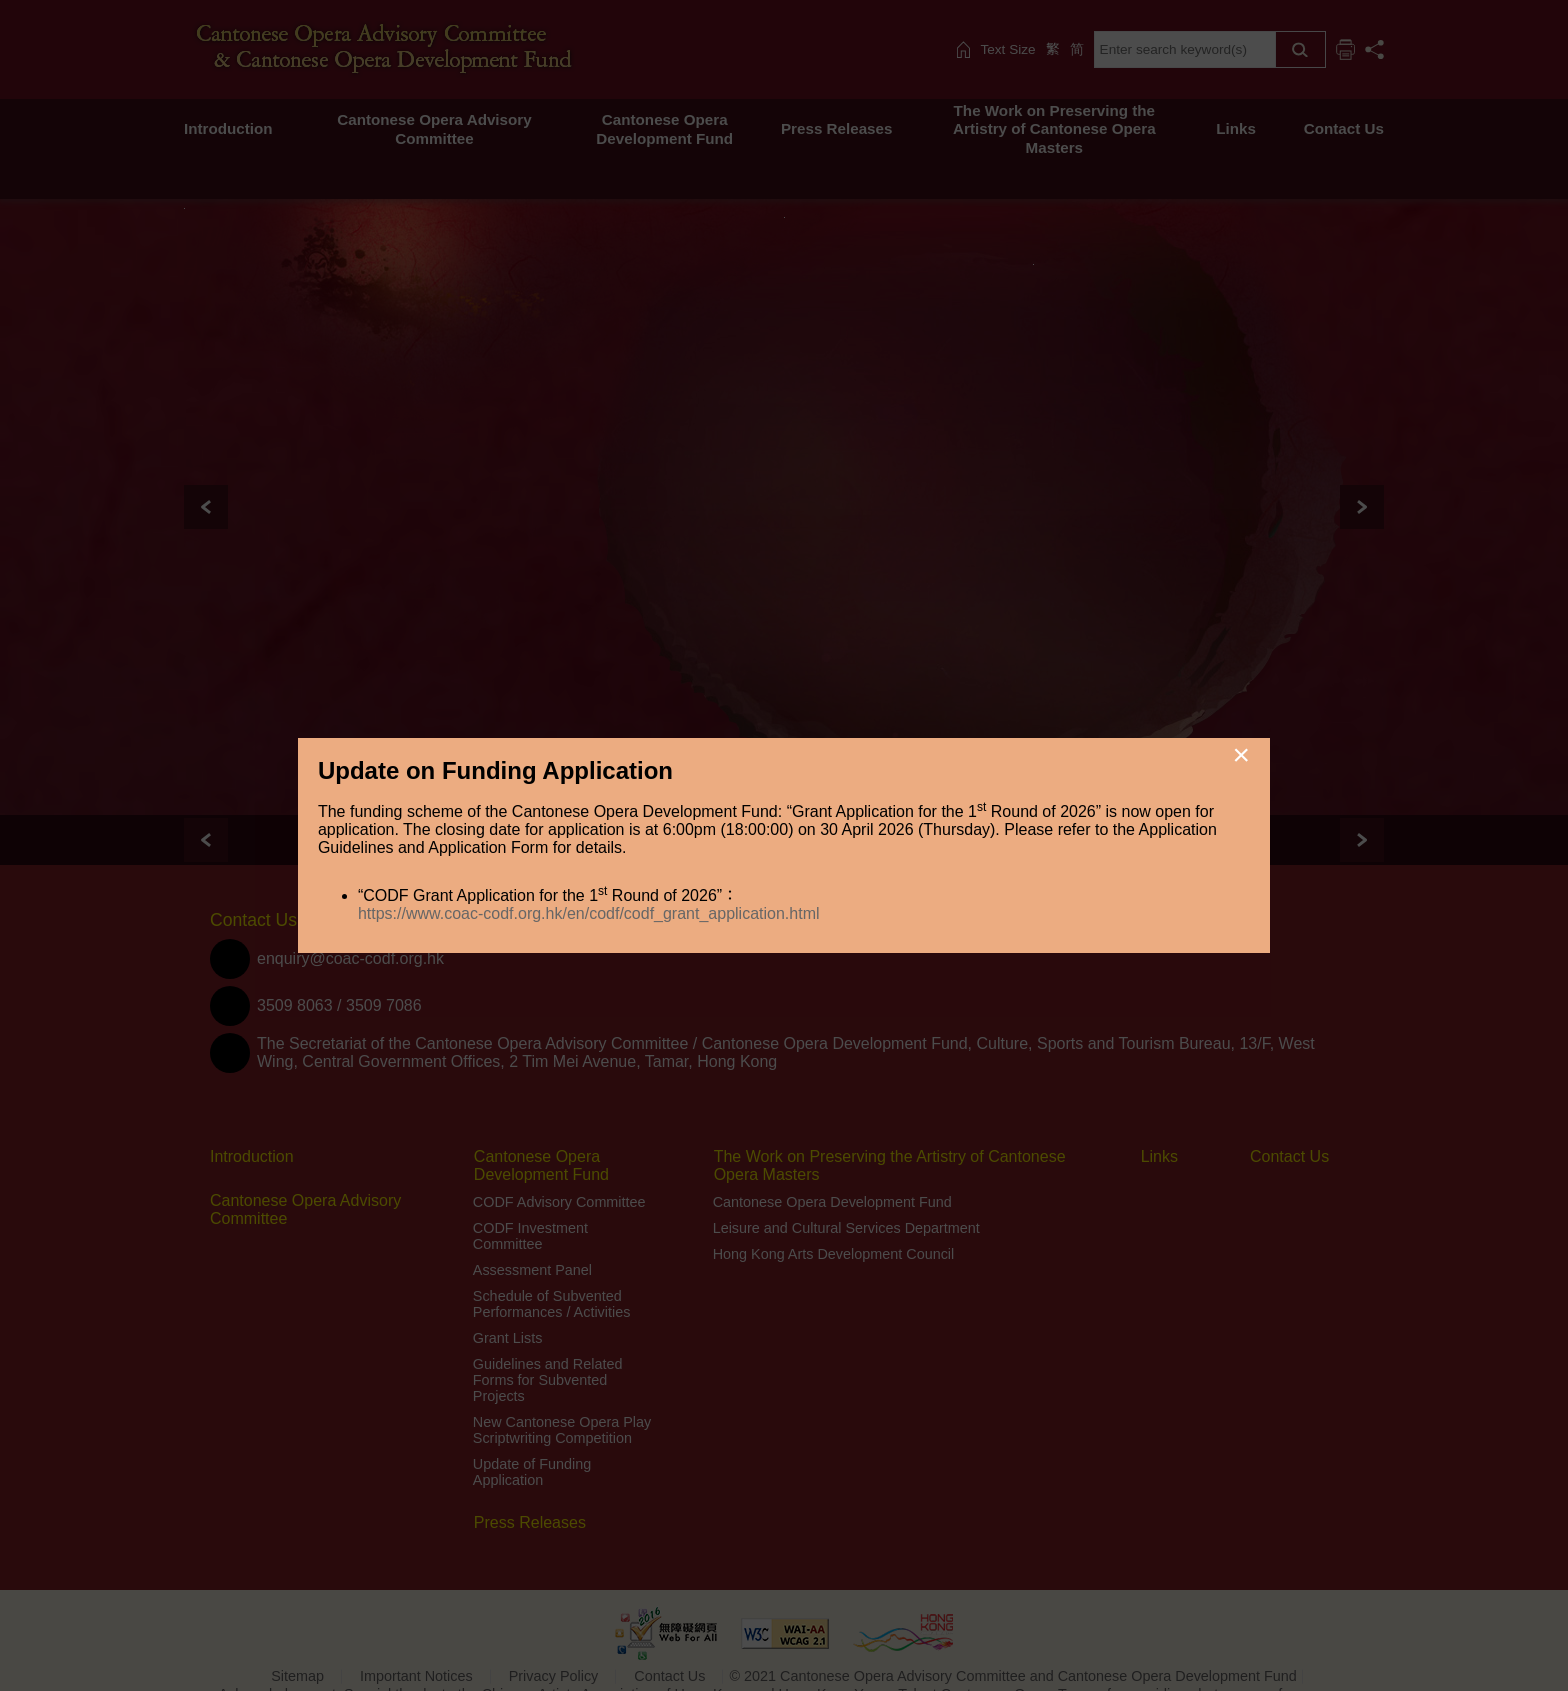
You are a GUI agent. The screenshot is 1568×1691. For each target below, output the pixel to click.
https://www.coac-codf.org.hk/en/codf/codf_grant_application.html (589, 913)
